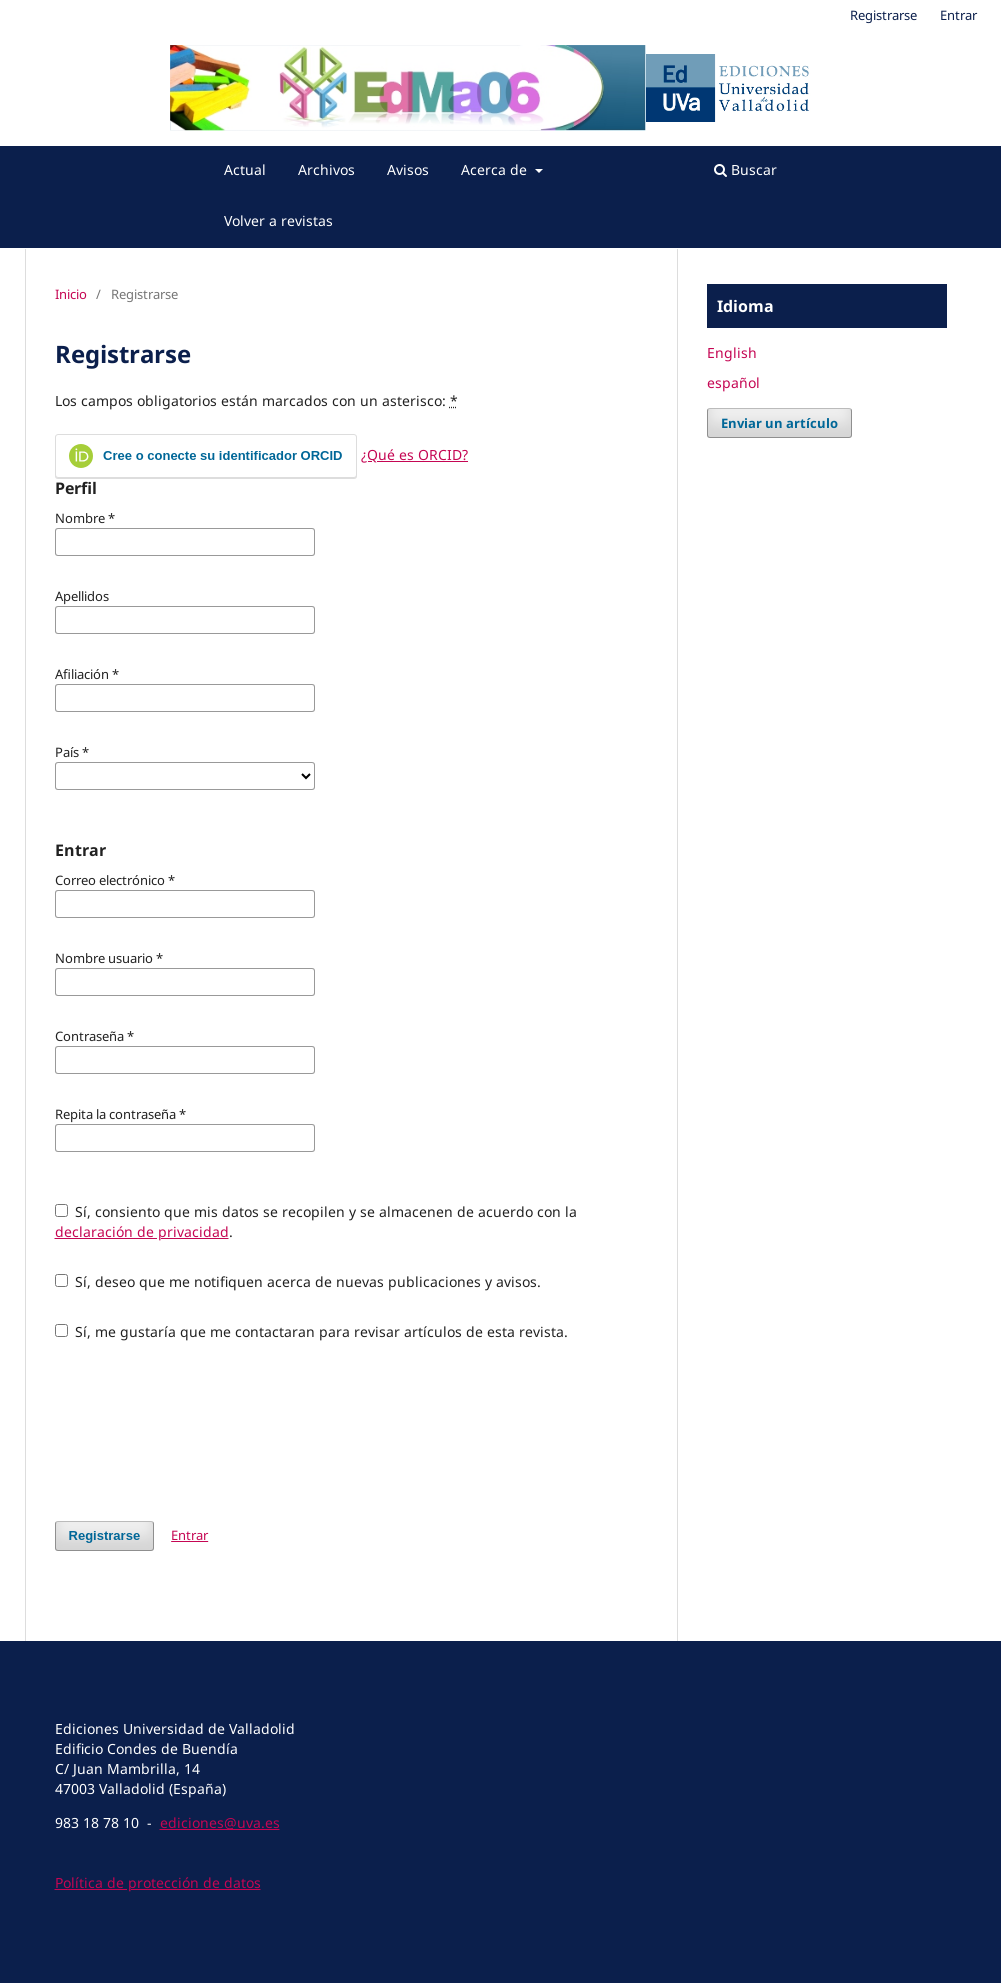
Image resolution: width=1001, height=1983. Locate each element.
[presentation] (207, 1431)
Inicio (71, 294)
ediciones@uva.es (220, 1822)
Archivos (326, 169)
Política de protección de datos (158, 1882)
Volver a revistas (278, 220)
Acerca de (496, 169)
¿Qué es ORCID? (414, 454)
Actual (245, 169)
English (732, 352)
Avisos (408, 169)
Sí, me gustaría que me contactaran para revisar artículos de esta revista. (312, 1331)
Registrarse (883, 15)
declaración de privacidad (142, 1231)
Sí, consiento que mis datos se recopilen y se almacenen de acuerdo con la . (316, 1221)
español (733, 382)
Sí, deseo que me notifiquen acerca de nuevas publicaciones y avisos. (298, 1281)
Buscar (745, 169)
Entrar (958, 15)
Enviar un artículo (779, 423)
